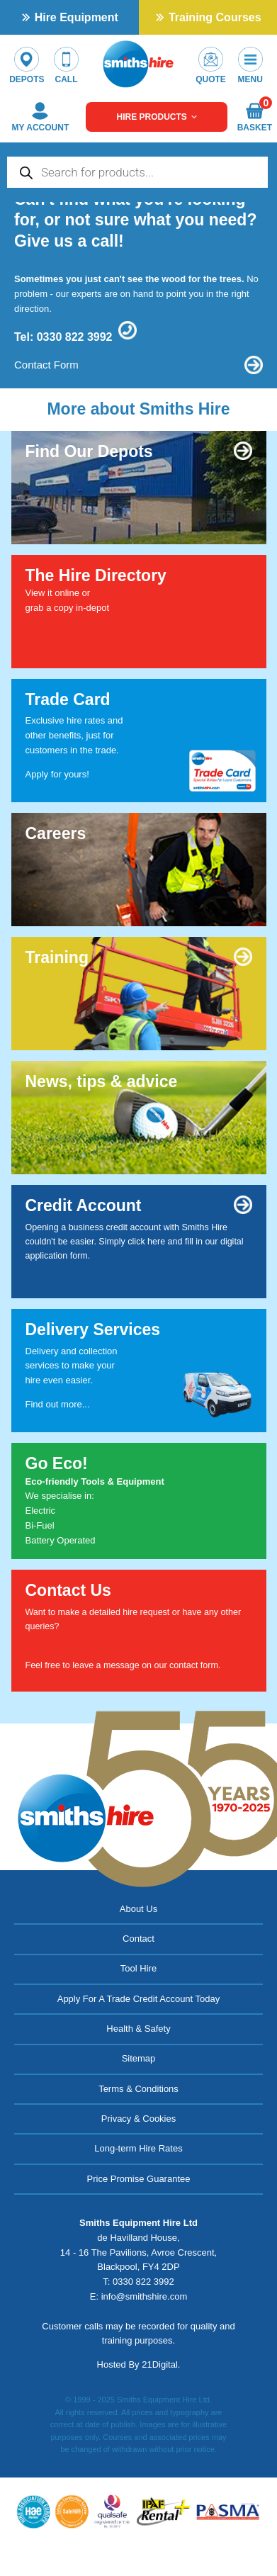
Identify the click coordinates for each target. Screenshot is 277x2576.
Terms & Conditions (138, 2088)
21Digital (160, 2364)
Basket (254, 117)
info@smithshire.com (144, 2296)
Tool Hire (138, 1968)
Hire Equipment (76, 17)
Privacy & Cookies (138, 2118)
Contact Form (46, 365)
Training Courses (215, 17)
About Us (138, 1908)
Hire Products (157, 117)
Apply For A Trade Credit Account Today (138, 1998)
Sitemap (139, 2058)
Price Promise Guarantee (139, 2178)
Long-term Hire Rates (138, 2148)
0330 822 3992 (75, 337)
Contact (138, 1938)
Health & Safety (138, 2028)
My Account (40, 117)
